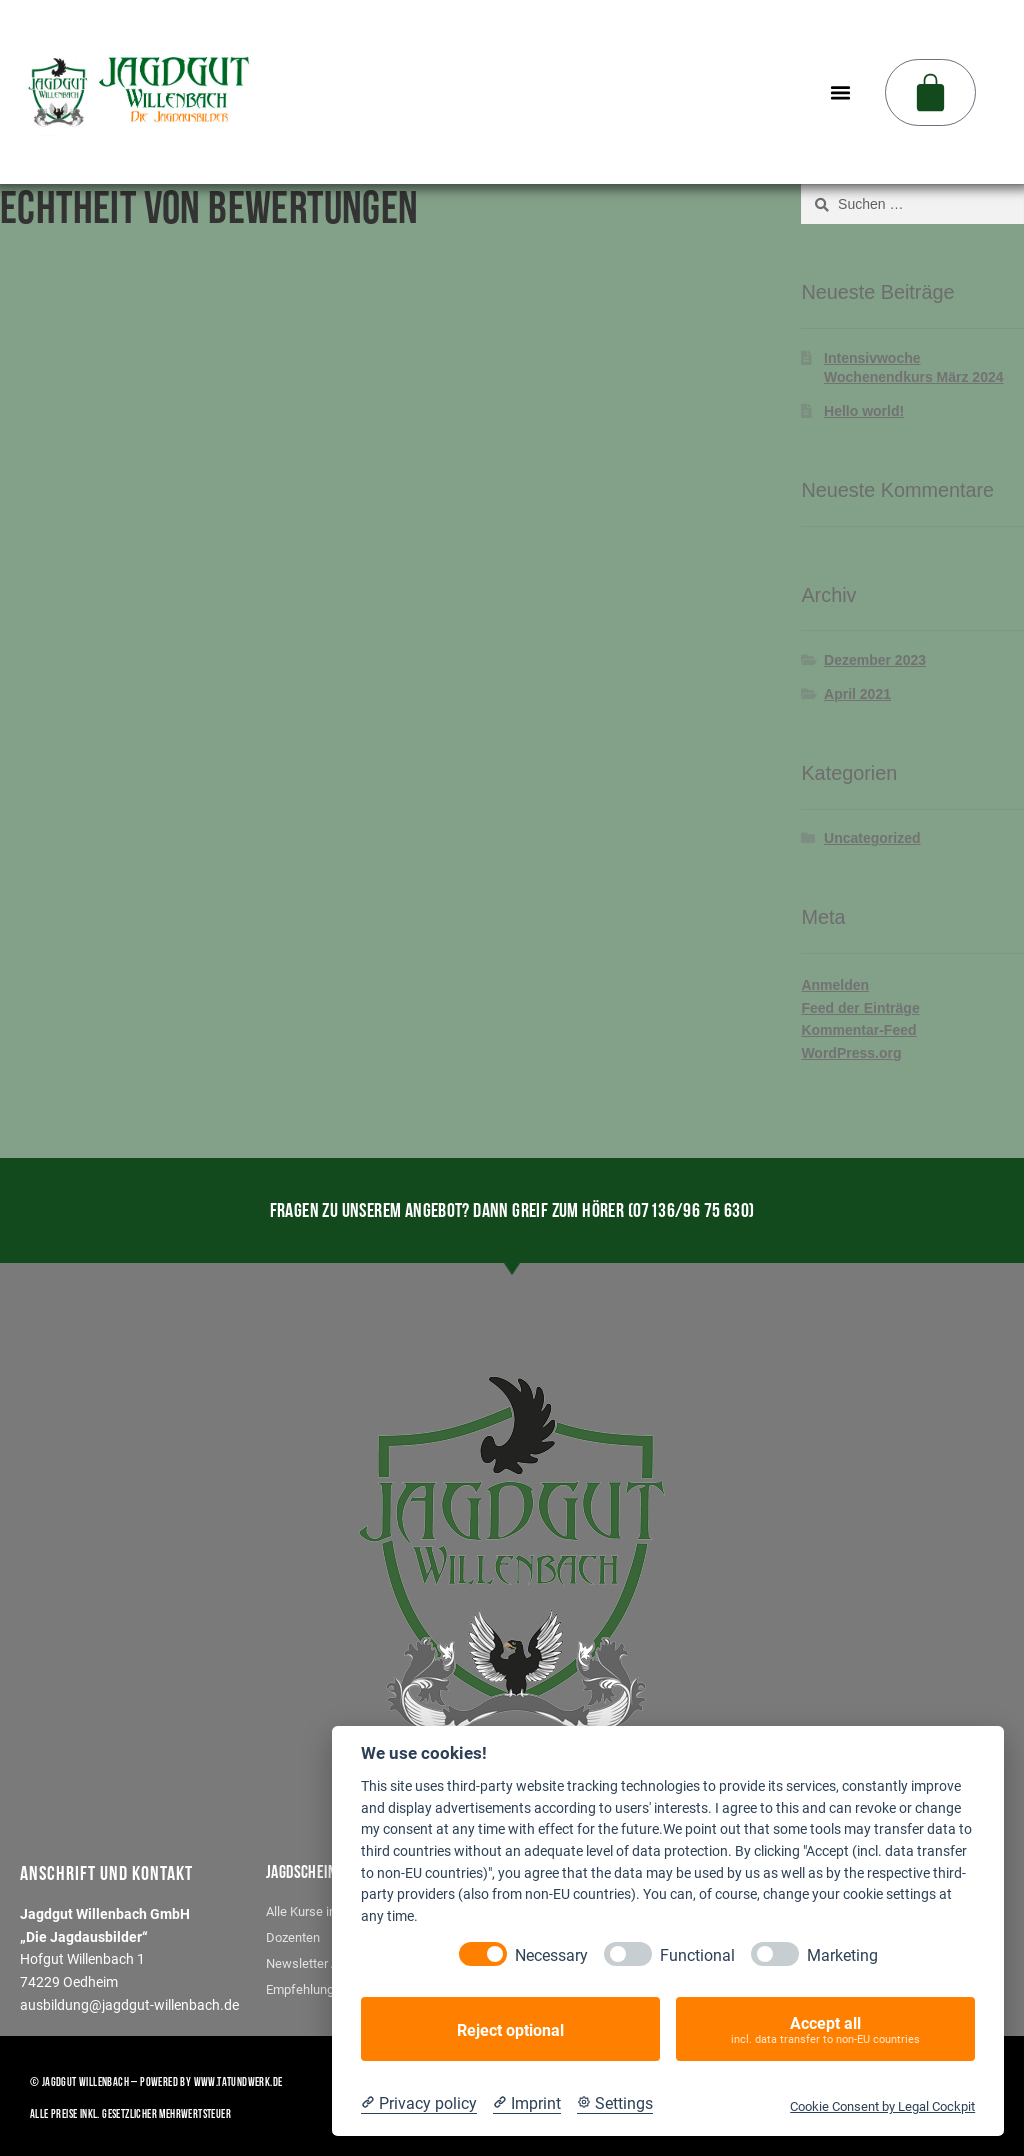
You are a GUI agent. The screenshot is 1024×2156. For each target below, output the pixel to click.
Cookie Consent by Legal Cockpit (882, 2105)
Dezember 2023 (875, 660)
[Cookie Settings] (615, 2103)
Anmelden (835, 985)
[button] (841, 92)
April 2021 (857, 694)
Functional (697, 1954)
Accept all (825, 2029)
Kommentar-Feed (858, 1030)
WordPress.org (851, 1053)
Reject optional (510, 2029)
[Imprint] (527, 2103)
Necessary (551, 1954)
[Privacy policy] (419, 2103)
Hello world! (864, 411)
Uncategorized (872, 838)
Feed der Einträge (860, 1008)
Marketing (842, 1954)
